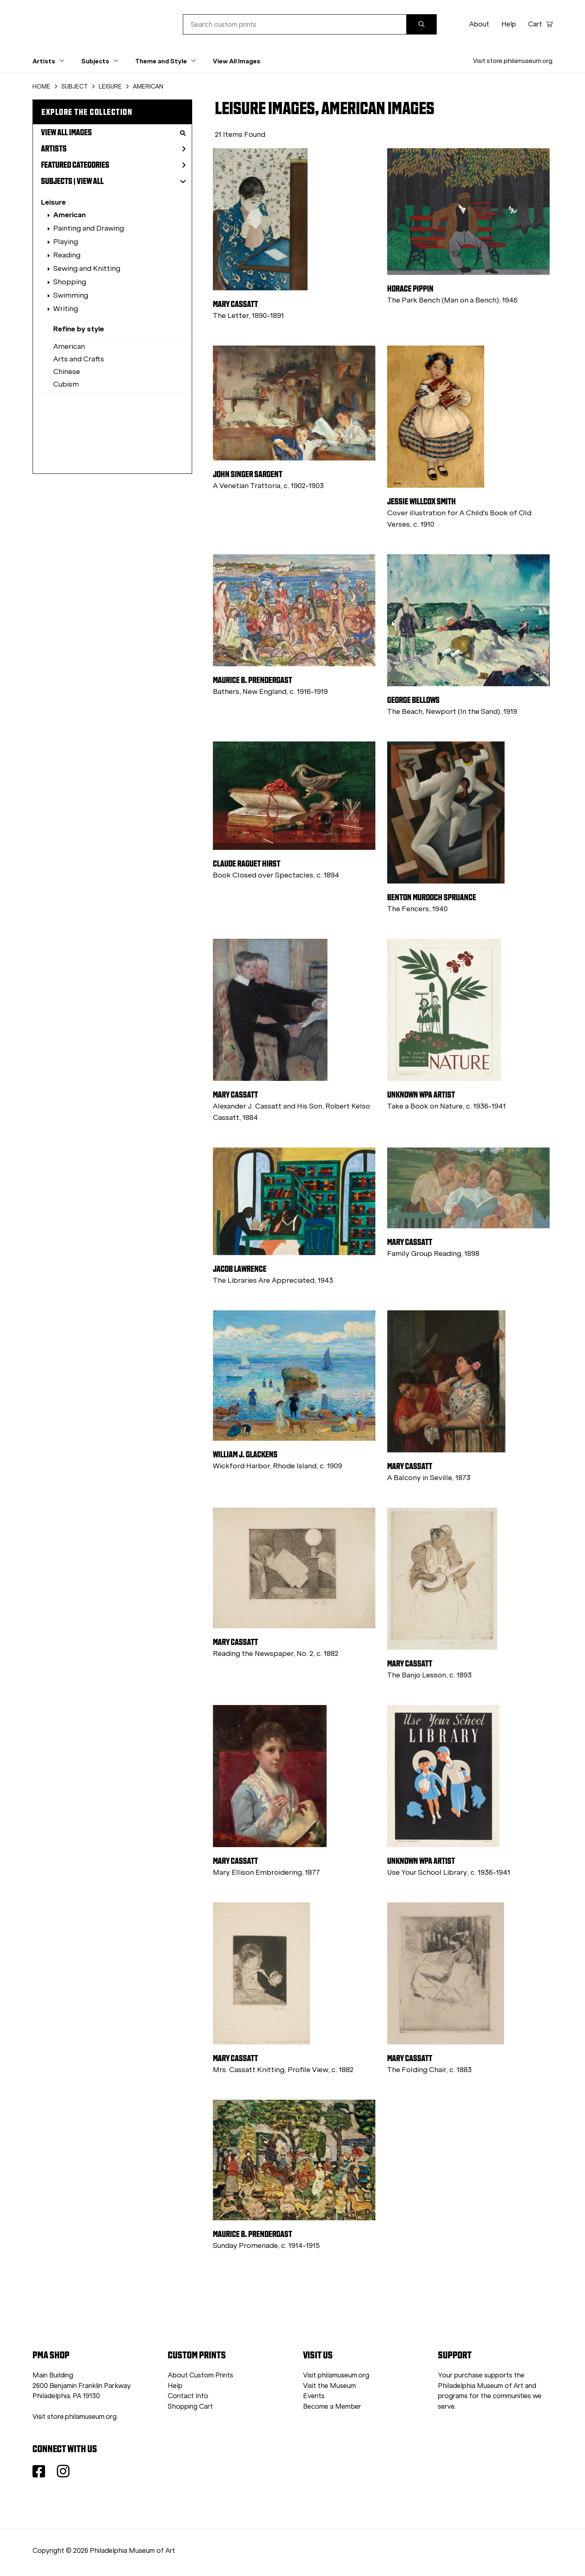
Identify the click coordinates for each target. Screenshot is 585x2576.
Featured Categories (113, 165)
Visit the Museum (329, 2386)
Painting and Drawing (88, 228)
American (69, 214)
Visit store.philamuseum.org (512, 60)
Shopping (69, 282)
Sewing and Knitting (86, 268)
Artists (113, 149)
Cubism (66, 384)
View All (90, 181)
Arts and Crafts (78, 359)
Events (314, 2396)
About (479, 24)
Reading (66, 255)
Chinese (66, 371)
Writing (65, 309)
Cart (540, 24)
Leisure (53, 202)
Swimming (70, 295)
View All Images (236, 61)
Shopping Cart (190, 2406)
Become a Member (332, 2406)
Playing (65, 242)
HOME (41, 86)
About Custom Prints (200, 2375)
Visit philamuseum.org (336, 2375)
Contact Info (188, 2396)
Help (508, 24)
